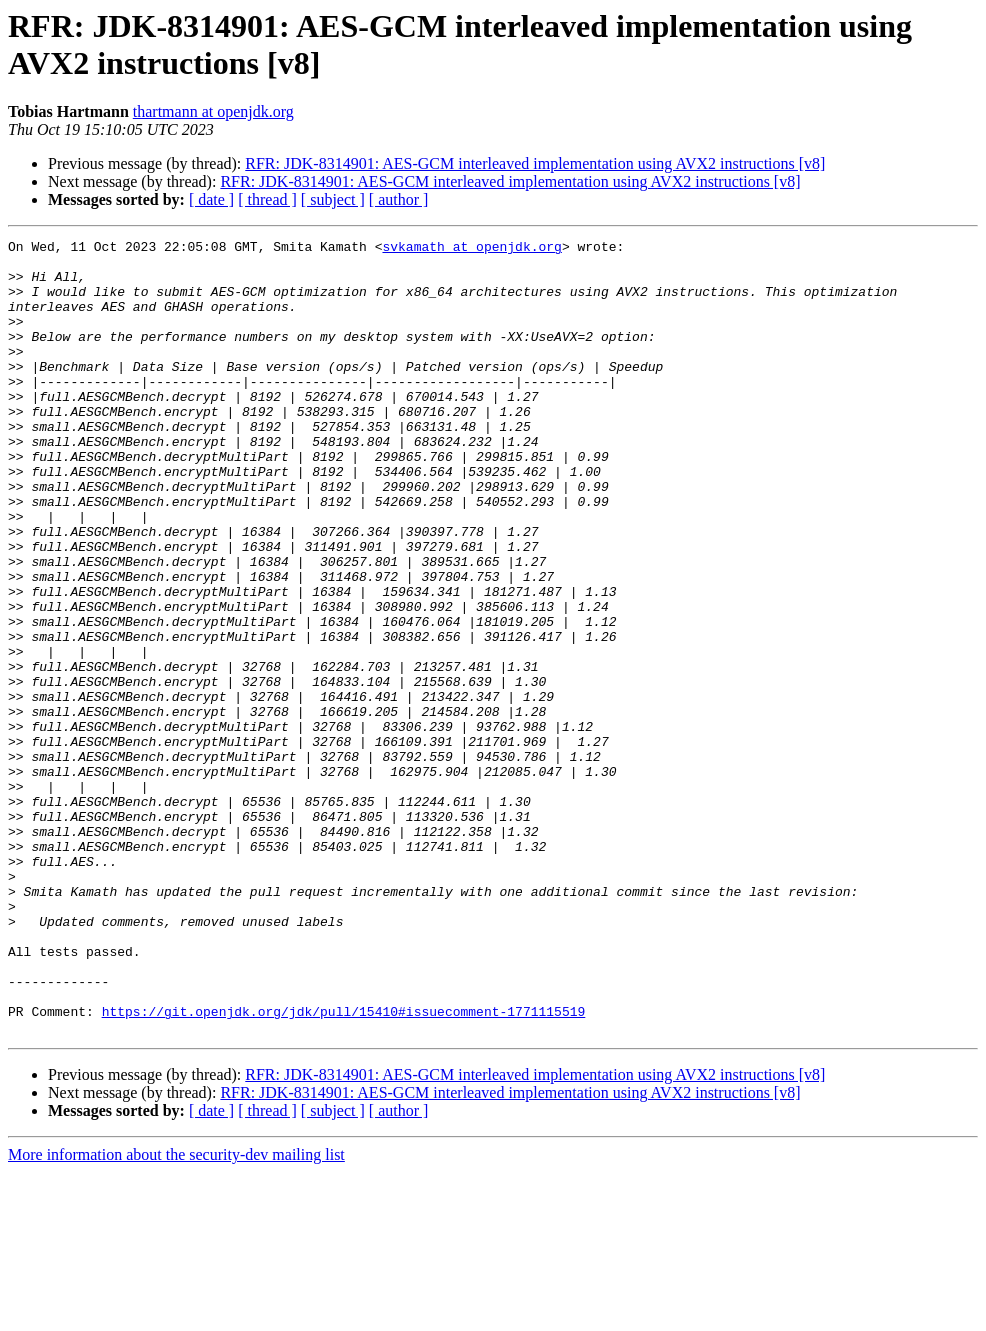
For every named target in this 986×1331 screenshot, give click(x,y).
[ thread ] (267, 199)
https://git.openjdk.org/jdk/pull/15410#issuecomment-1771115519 (344, 1167)
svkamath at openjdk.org (471, 249)
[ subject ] (333, 199)
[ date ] (211, 199)
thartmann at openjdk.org (213, 111)
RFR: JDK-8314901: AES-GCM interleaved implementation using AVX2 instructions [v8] (535, 163)
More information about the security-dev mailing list (176, 1313)
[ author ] (399, 199)
